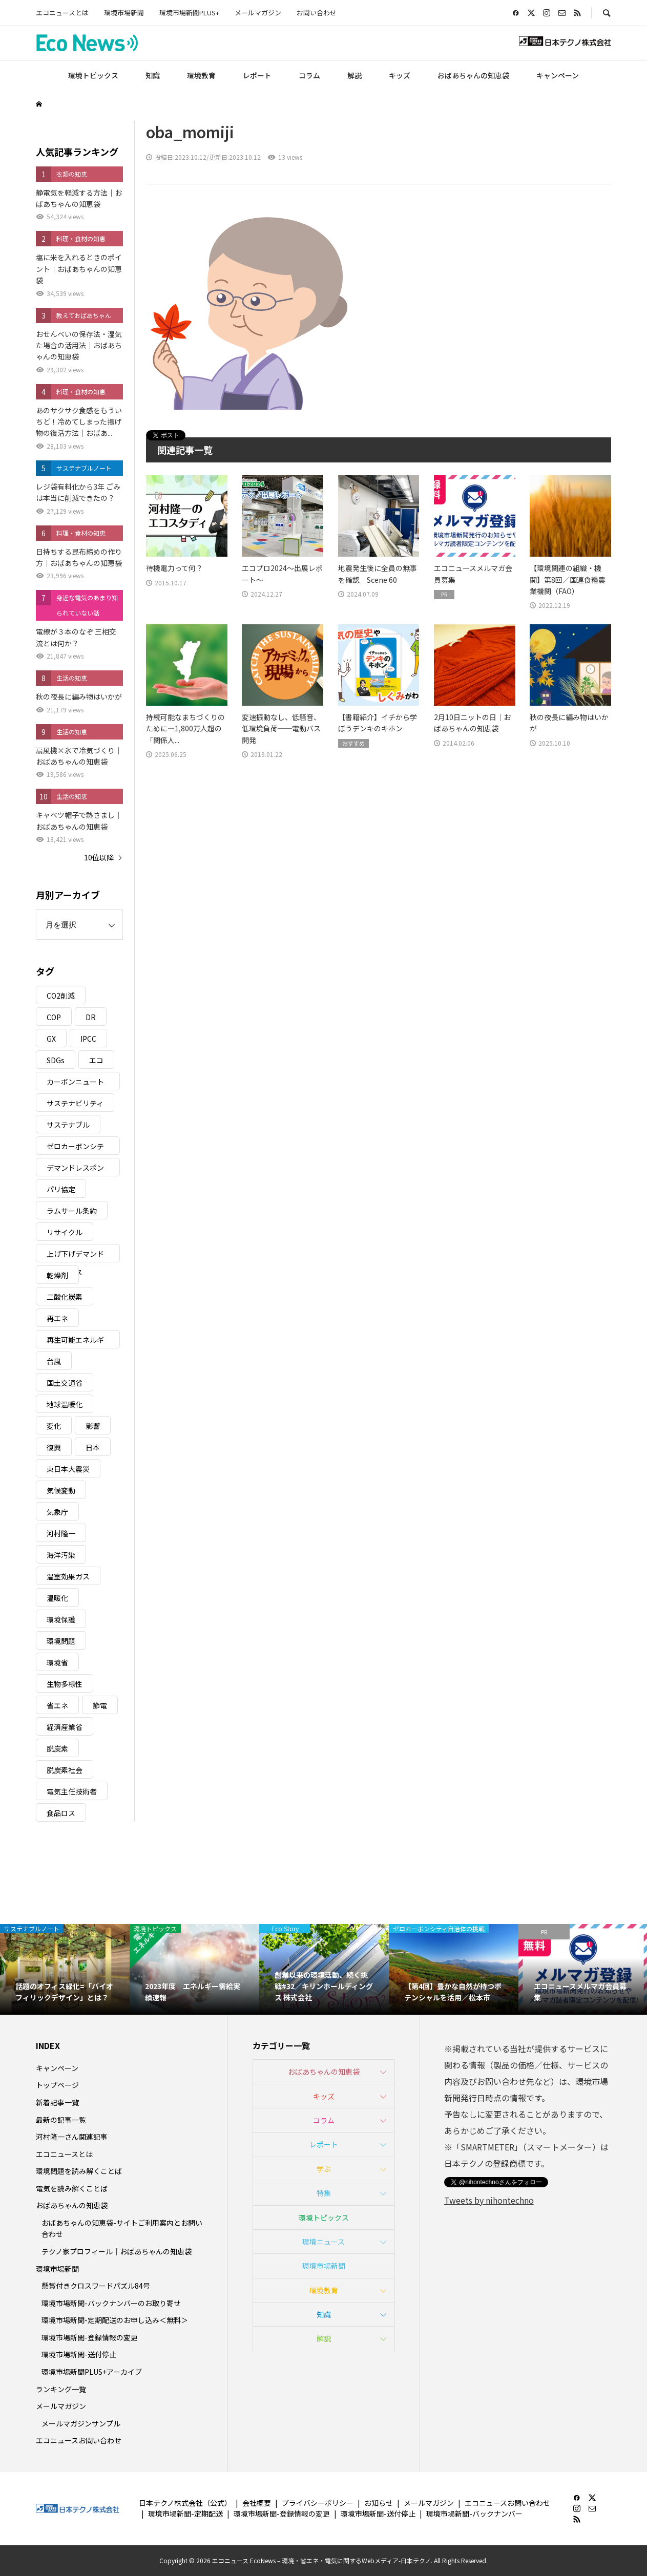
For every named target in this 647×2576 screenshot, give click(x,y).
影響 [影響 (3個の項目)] (93, 1426)
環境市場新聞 (124, 12)
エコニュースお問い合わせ (78, 2440)
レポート (257, 75)
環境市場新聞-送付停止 (78, 2354)
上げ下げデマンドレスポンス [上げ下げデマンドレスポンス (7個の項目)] (75, 1255)
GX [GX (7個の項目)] (51, 1038)
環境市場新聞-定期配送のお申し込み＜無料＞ (114, 2320)
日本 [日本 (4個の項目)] (93, 1447)
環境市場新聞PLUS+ (189, 12)
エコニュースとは (62, 12)
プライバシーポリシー (317, 2503)
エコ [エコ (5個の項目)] (96, 1060)
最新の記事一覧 (61, 2120)
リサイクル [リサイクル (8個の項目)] (64, 1232)
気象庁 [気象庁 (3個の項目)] (57, 1512)
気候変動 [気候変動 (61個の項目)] (61, 1490)
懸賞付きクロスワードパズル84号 (95, 2286)
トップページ (57, 2085)
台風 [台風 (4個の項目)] (54, 1361)
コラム (309, 75)
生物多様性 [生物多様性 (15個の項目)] (64, 1684)
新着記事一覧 (57, 2102)
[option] (65, 1969)
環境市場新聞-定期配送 (185, 2513)
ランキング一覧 (61, 2389)
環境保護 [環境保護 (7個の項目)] (61, 1619)
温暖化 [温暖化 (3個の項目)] (57, 1598)
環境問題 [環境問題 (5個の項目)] (61, 1641)
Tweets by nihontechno (489, 2200)
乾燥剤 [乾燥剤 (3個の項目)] (57, 1275)
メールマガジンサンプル (80, 2423)
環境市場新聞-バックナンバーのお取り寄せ (111, 2303)
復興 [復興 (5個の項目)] (54, 1447)
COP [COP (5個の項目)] (54, 1017)
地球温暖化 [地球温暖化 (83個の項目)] (64, 1404)
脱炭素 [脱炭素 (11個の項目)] (57, 1748)
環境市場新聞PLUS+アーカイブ (91, 2372)
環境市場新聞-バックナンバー (474, 2513)
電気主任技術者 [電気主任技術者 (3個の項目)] (72, 1791)
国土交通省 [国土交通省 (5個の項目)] (64, 1383)
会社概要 (256, 2503)
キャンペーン (557, 75)
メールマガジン (258, 12)
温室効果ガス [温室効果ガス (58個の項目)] (68, 1576)
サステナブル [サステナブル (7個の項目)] (68, 1125)
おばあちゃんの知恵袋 (473, 75)
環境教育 (201, 75)
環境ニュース (323, 2241)
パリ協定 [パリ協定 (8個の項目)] (61, 1189)
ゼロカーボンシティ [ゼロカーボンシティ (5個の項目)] (75, 1148)
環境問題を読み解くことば (79, 2171)
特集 (324, 2193)
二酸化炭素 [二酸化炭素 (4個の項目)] (64, 1297)
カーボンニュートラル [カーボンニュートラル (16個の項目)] (75, 1083)
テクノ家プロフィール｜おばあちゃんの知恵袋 (116, 2251)
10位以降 (99, 857)
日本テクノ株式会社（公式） (185, 2503)
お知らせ (378, 2503)
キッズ (399, 75)
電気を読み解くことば (72, 2188)
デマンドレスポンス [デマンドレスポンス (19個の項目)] (75, 1169)
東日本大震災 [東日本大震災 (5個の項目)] (68, 1469)
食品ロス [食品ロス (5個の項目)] (61, 1813)
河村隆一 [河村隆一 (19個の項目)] (61, 1533)
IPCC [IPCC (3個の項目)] (88, 1038)
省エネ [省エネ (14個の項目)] (57, 1705)
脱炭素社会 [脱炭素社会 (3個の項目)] (64, 1770)
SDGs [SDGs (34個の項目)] (56, 1060)
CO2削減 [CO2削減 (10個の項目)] (61, 995)
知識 (152, 75)
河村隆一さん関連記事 (72, 2136)
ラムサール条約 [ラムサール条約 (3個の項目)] (72, 1211)
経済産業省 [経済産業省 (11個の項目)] (64, 1727)
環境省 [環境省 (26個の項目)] (57, 1662)
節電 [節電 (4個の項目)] (100, 1705)
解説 (354, 75)
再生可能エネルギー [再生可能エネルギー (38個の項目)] (75, 1341)
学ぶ (324, 2169)
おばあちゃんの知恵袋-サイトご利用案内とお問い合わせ (121, 2228)
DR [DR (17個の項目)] (91, 1017)
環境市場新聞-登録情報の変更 (89, 2337)
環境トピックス (93, 75)
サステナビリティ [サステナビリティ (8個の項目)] (75, 1103)
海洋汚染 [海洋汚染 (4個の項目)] (61, 1555)
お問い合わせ (317, 12)
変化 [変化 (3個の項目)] (54, 1426)
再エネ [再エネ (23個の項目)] (57, 1318)
